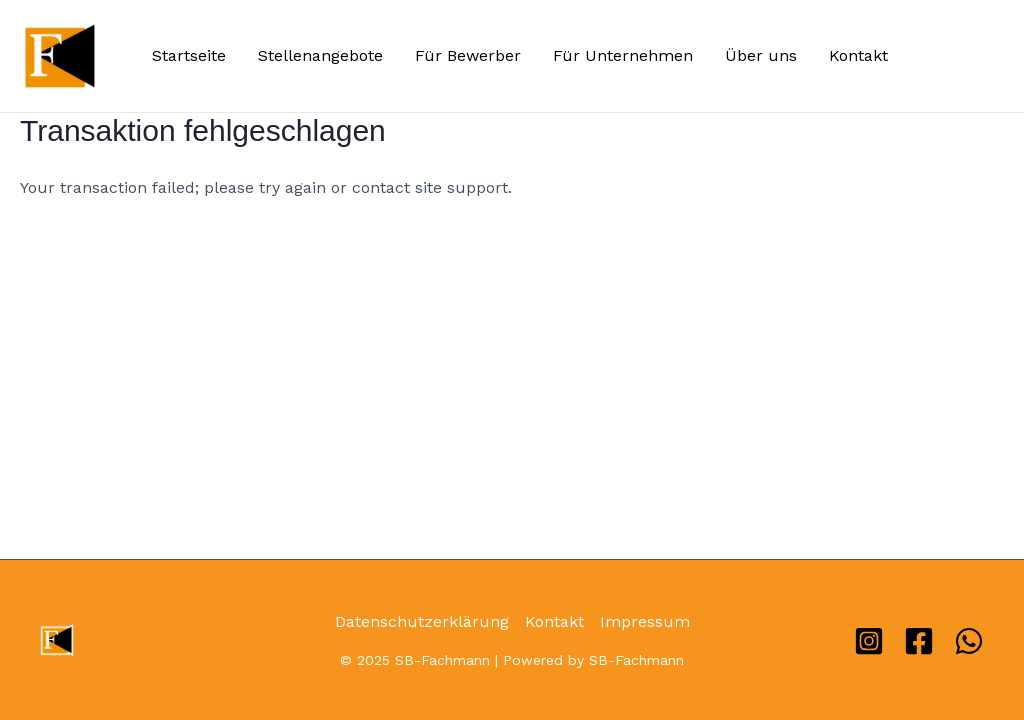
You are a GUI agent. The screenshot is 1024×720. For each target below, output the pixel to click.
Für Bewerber (468, 55)
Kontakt (858, 55)
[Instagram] (869, 641)
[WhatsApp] (969, 641)
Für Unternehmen (623, 55)
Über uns (761, 55)
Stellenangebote (320, 55)
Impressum (645, 621)
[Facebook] (919, 641)
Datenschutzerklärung (422, 621)
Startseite (189, 55)
